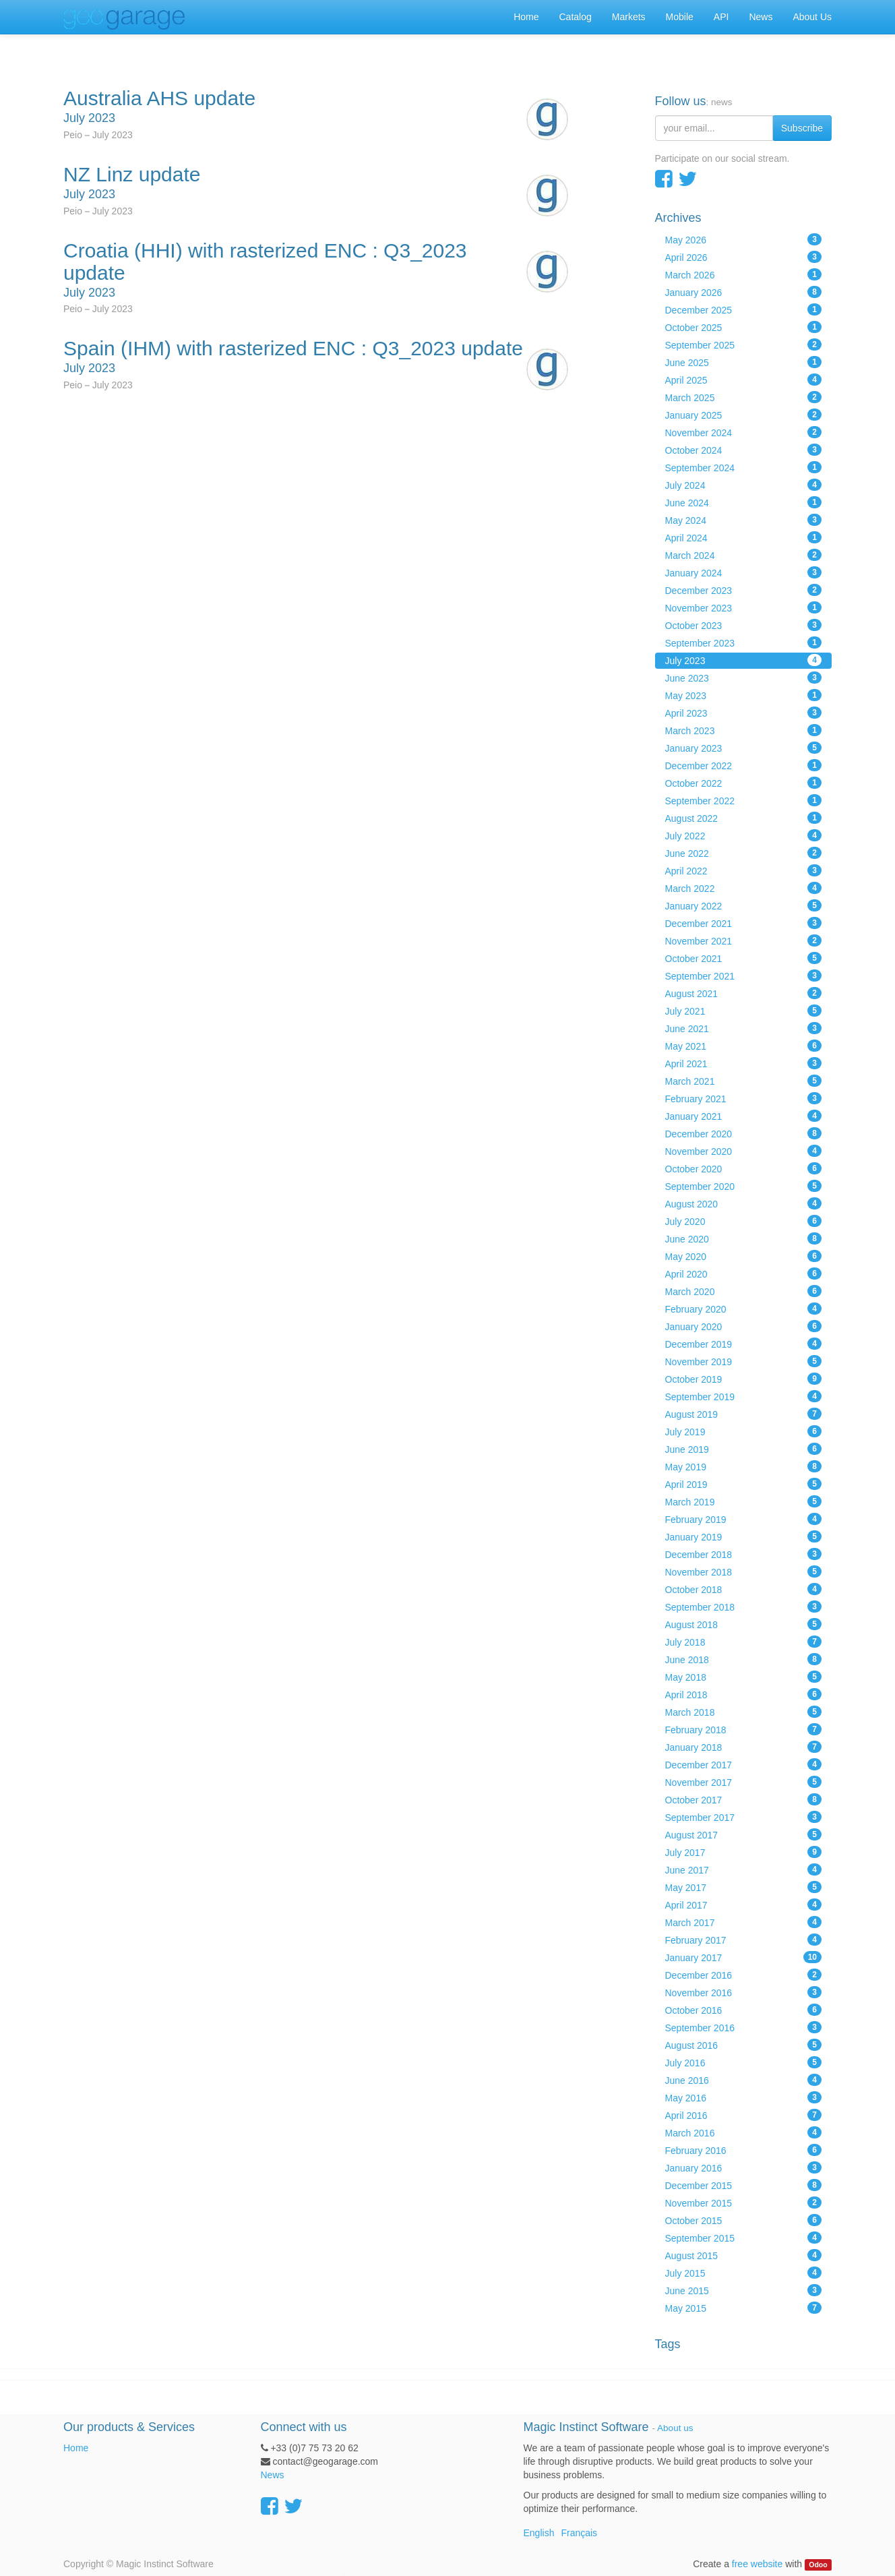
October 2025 (743, 327)
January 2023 (743, 748)
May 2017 (743, 1887)
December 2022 (743, 765)
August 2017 (743, 1834)
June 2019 (743, 1449)
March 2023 (743, 730)
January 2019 (743, 1536)
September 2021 (743, 975)
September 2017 (743, 1817)
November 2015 (743, 2202)
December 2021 (743, 923)
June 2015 (743, 2290)
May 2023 (743, 695)
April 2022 (743, 870)
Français (579, 2532)
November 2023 (743, 607)
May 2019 (743, 1466)
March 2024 (743, 555)
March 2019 (743, 1501)
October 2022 (743, 783)
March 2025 (743, 397)
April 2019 (743, 1484)
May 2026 (743, 239)
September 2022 (743, 800)
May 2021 (743, 1046)
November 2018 (743, 1571)
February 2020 (743, 1308)
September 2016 (743, 2027)
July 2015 (743, 2273)
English (539, 2532)
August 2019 (743, 1414)
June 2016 (743, 2080)
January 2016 (743, 2167)
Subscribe (802, 128)
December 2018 (743, 1554)
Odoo (818, 2564)
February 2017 (743, 1940)
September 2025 (743, 344)
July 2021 (743, 1011)
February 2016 (743, 2150)
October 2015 (743, 2220)
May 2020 (743, 1256)
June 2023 (743, 677)
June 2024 (743, 502)
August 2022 (743, 818)
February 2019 (743, 1519)
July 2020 (743, 1221)
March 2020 (743, 1291)
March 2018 (743, 1712)
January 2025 (743, 415)
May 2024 (743, 520)
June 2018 (743, 1659)
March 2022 (743, 888)
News (272, 2474)
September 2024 (743, 467)
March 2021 (743, 1081)
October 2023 (743, 625)
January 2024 (743, 572)
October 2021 (743, 958)
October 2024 (743, 450)
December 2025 (743, 309)
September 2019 (743, 1396)
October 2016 (743, 2010)
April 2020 (743, 1273)
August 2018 (743, 1624)
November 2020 (743, 1151)
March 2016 (743, 2132)
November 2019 (743, 1361)
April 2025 (743, 379)
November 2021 (743, 940)
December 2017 (743, 1764)
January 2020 (743, 1326)
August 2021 (743, 993)
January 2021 (743, 1116)
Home (75, 2448)
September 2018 (743, 1606)
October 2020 (743, 1168)
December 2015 (743, 2185)
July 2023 (743, 660)
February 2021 (743, 1098)
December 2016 (743, 1975)
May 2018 (743, 1677)
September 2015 (743, 2237)
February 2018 (743, 1729)
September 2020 (743, 1186)
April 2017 (743, 1904)
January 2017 (743, 1957)
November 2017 (743, 1782)
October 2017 (743, 1799)
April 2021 (743, 1063)
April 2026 (743, 257)
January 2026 (743, 292)
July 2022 (743, 835)
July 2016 (743, 2062)
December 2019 (743, 1344)
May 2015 (743, 2308)
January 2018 (743, 1747)
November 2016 (743, 1992)
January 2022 (743, 905)
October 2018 (743, 1589)
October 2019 (743, 1379)
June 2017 (743, 1869)
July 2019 (743, 1431)
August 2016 (743, 2045)
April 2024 (743, 537)
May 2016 (743, 2097)
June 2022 (743, 853)
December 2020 (743, 1133)
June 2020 (743, 1238)
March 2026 (743, 274)
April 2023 (743, 713)
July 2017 (743, 1852)
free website (757, 2563)
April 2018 (743, 1694)
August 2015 (743, 2255)
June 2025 (743, 362)
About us (675, 2428)
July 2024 (743, 485)
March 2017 (743, 1922)
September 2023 (743, 642)
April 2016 (743, 2115)
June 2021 (743, 1028)
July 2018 (743, 1642)
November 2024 (743, 432)
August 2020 (743, 1203)
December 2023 (743, 590)
